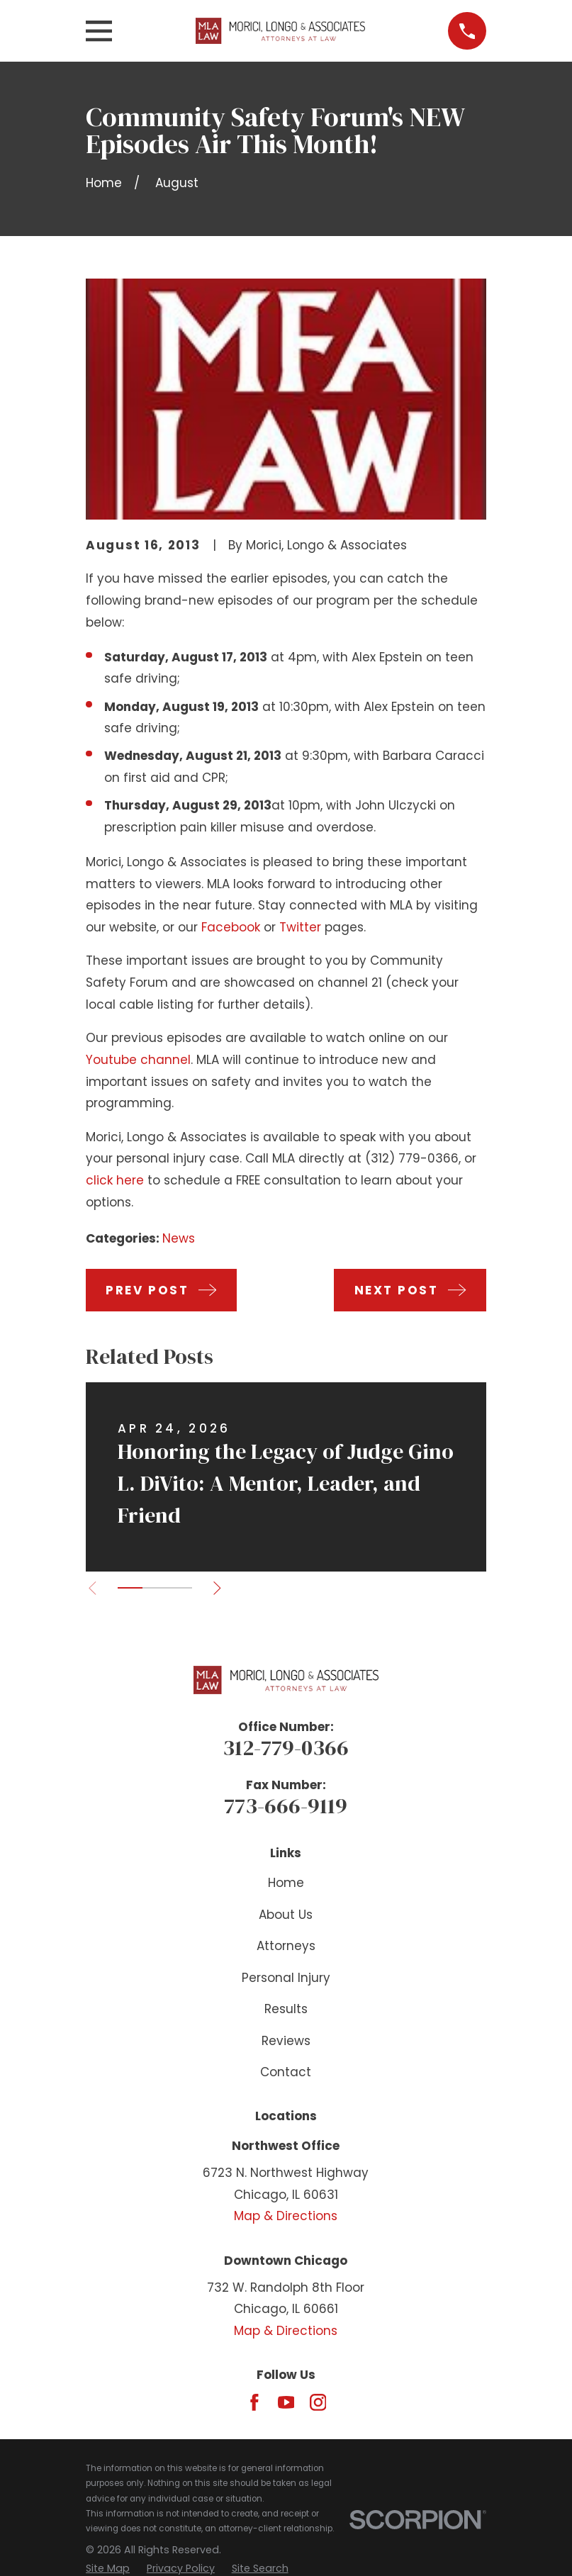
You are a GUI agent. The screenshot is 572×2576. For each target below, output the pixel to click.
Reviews (286, 2040)
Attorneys (286, 1945)
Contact (285, 2072)
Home (286, 1882)
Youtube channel (138, 1059)
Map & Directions (285, 2215)
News (178, 1238)
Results (286, 2008)
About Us (286, 1914)
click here (115, 1180)
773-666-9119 (285, 1805)
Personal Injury (286, 1977)
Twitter (300, 927)
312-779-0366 (286, 1747)
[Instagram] (318, 2402)
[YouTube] (286, 2402)
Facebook (230, 927)
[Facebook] (254, 2402)
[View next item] (223, 1588)
